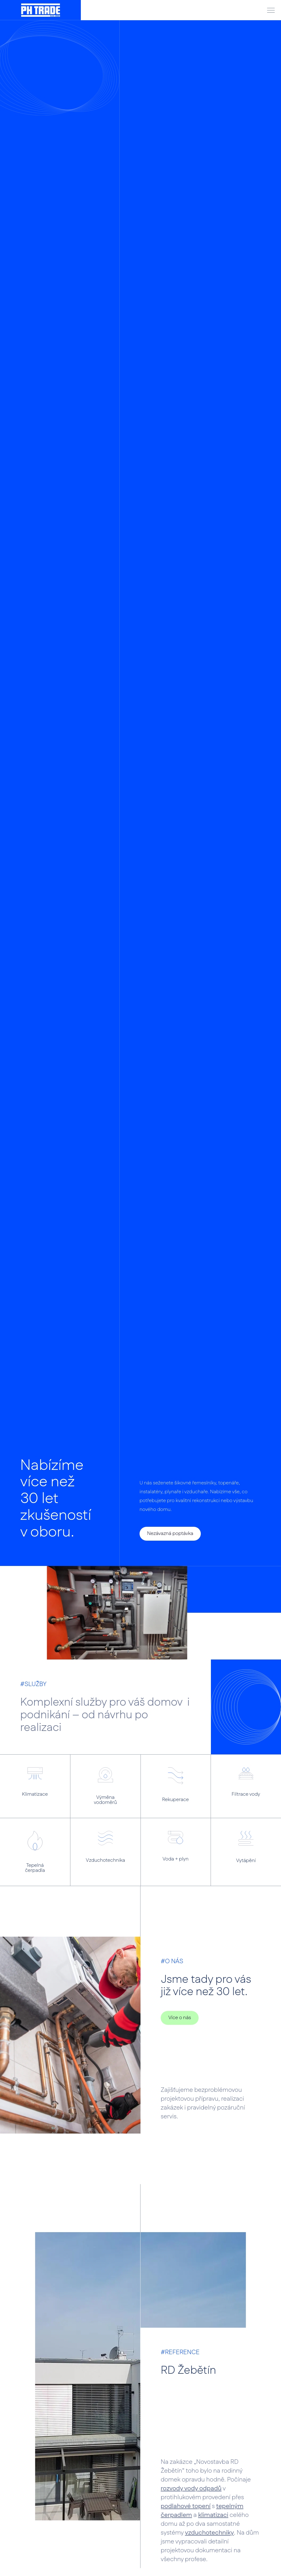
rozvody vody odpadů (191, 2488)
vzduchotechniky (209, 2533)
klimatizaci (213, 2515)
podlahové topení (186, 2506)
